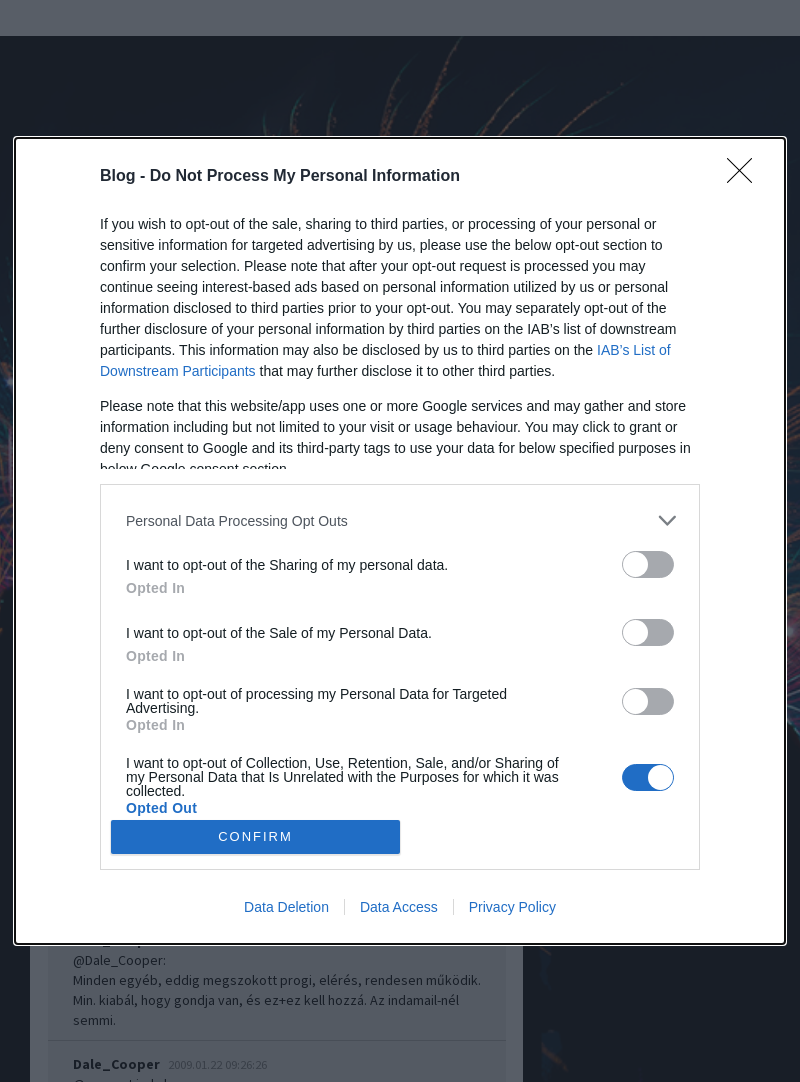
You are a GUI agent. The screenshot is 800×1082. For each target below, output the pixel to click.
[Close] (746, 177)
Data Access (399, 907)
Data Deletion (286, 907)
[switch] (648, 564)
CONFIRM (255, 836)
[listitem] (400, 520)
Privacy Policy (512, 907)
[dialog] (400, 541)
